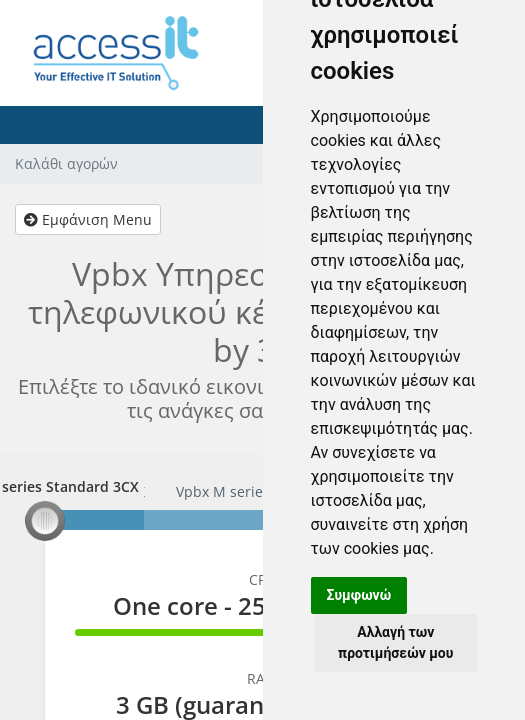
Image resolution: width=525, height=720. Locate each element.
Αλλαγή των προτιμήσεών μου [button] (395, 642)
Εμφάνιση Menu (88, 219)
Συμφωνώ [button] (359, 595)
